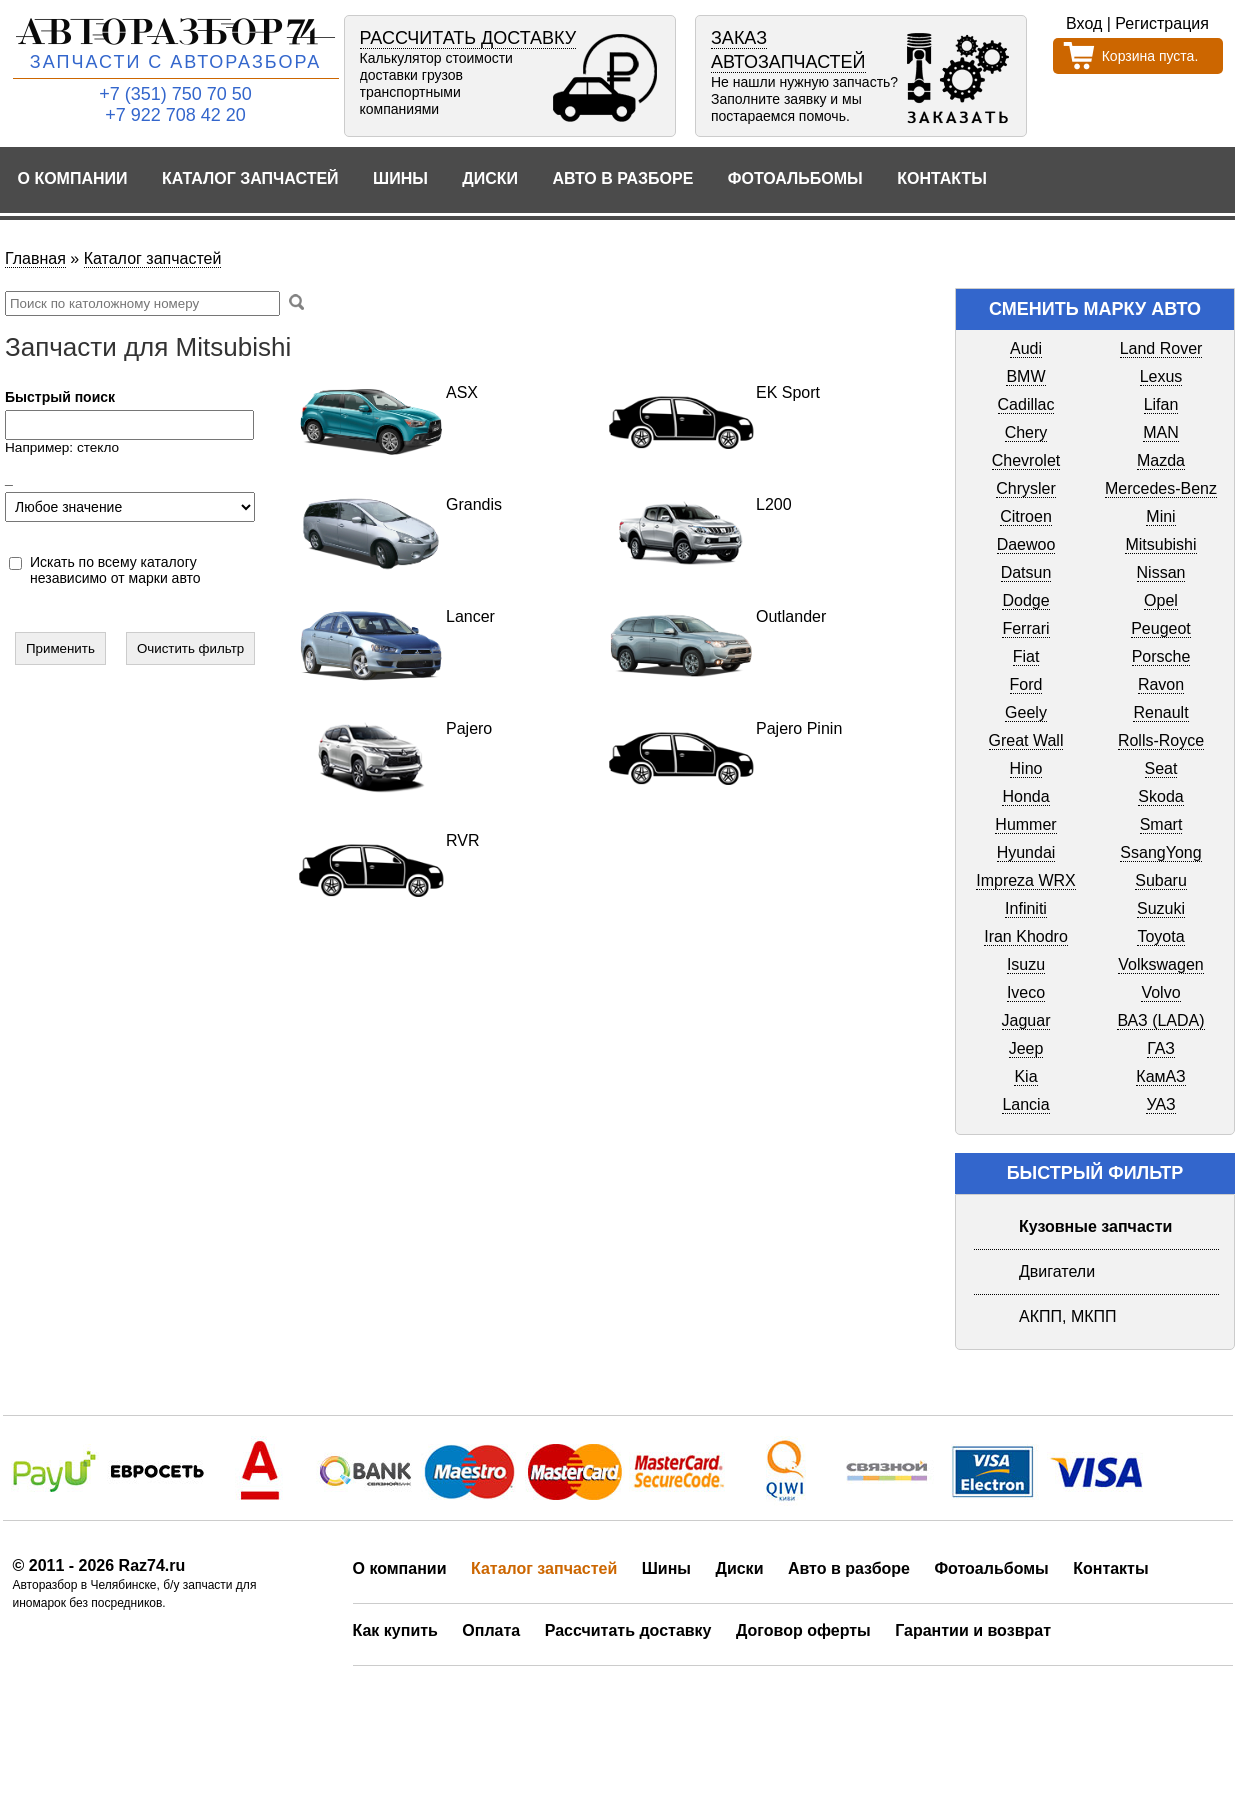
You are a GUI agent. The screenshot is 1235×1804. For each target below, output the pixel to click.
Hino (1026, 768)
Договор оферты (803, 1630)
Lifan (1161, 404)
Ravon (1161, 684)
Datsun (1026, 572)
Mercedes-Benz (1161, 488)
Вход (1084, 23)
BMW (1025, 376)
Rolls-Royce (1161, 740)
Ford (1026, 684)
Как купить (395, 1630)
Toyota (1160, 936)
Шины (400, 178)
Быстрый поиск (60, 397)
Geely (1026, 712)
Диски (490, 178)
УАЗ (1160, 1104)
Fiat (1026, 656)
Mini (1160, 516)
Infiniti (1026, 908)
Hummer (1025, 824)
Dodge (1025, 600)
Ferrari (1025, 628)
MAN (1161, 432)
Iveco (1026, 992)
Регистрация (1162, 23)
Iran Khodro (1026, 936)
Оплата (491, 1630)
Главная (35, 258)
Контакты (942, 178)
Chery (1026, 432)
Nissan (1161, 572)
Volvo (1160, 992)
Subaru (1161, 880)
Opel (1161, 600)
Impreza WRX (1026, 880)
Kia (1025, 1076)
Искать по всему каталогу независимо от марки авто (115, 570)
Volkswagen (1160, 964)
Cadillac (1026, 404)
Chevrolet (1026, 460)
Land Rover (1161, 348)
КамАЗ (1160, 1076)
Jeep (1026, 1048)
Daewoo (1026, 544)
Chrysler (1026, 488)
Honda (1025, 796)
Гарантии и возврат (973, 1630)
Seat (1161, 768)
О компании (73, 178)
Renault (1160, 712)
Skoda (1160, 796)
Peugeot (1161, 628)
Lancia (1025, 1104)
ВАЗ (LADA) (1160, 1020)
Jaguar (1026, 1020)
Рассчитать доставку (628, 1630)
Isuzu (1026, 964)
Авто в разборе (622, 178)
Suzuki (1161, 908)
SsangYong (1160, 852)
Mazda (1161, 460)
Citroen (1026, 516)
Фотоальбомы (795, 178)
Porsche (1161, 656)
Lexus (1161, 376)
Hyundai (1026, 852)
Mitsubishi (1160, 544)
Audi (1026, 348)
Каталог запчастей (250, 178)
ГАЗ (1161, 1048)
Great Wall (1026, 740)
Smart (1161, 824)
